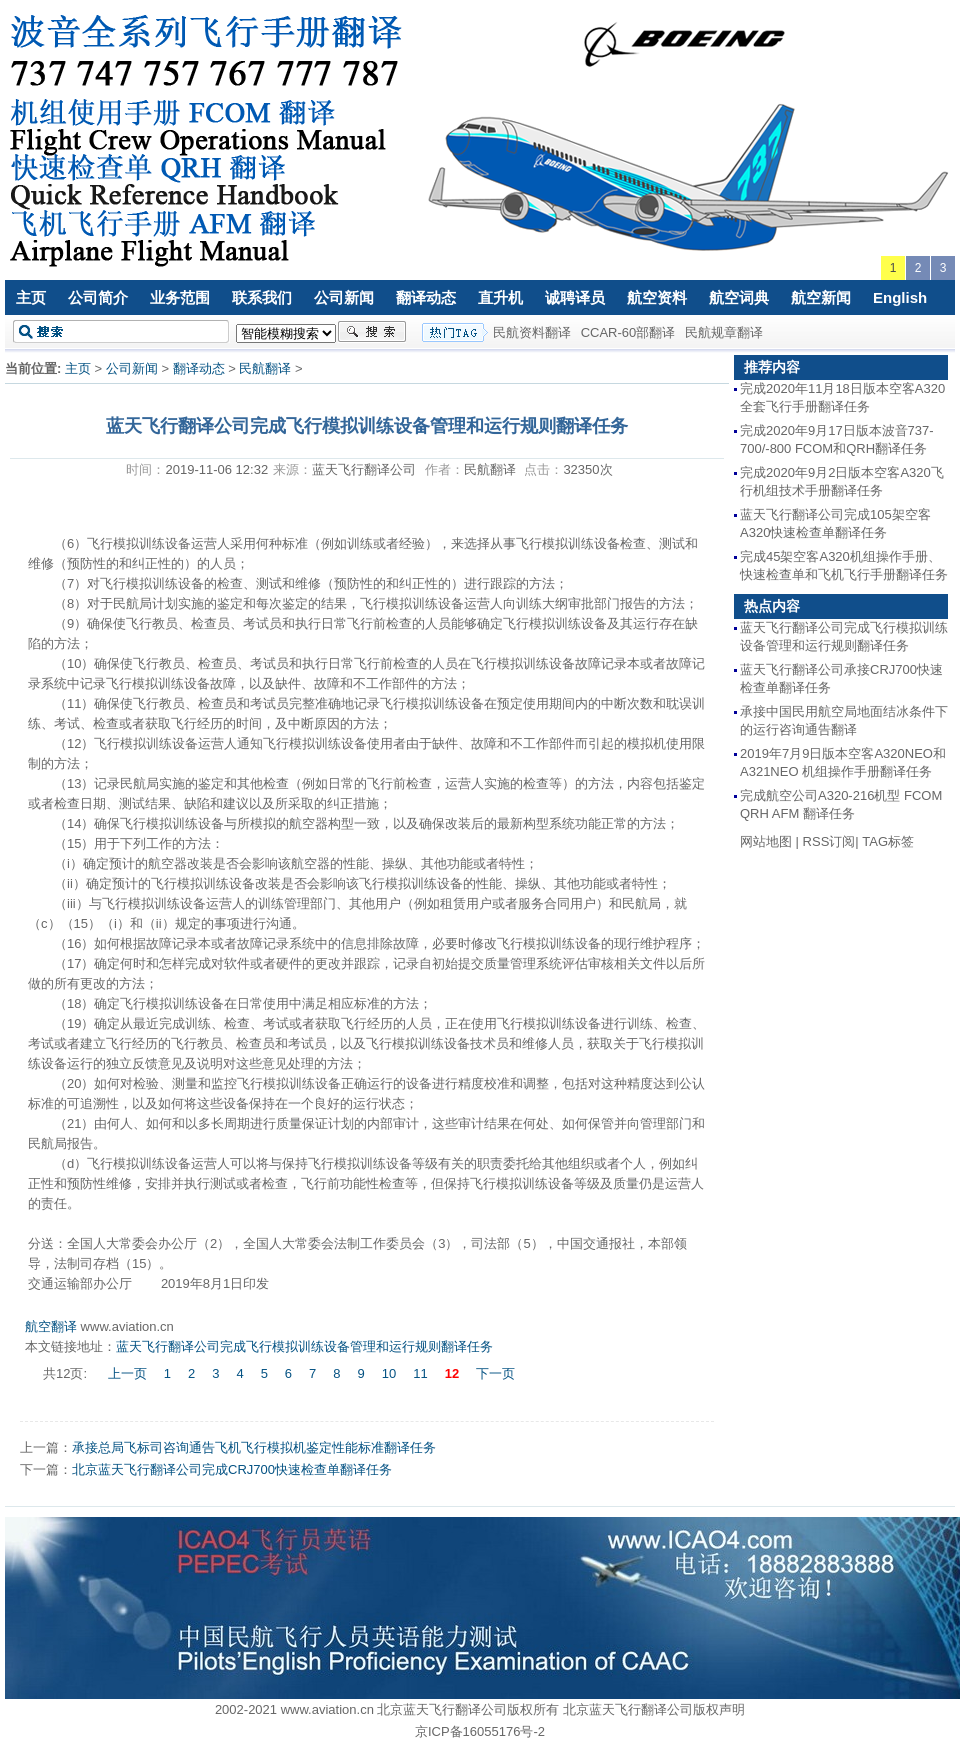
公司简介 (98, 297)
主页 (31, 297)
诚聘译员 (575, 297)
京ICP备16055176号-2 (480, 1731)
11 (420, 1373)
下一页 (495, 1373)
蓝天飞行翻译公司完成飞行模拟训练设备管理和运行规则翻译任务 (304, 1346)
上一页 (127, 1373)
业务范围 (180, 297)
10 (389, 1373)
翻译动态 (426, 297)
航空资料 (657, 297)
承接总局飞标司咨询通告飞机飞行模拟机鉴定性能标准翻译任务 (254, 1447)
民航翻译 (265, 368)
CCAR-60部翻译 (628, 332)
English (900, 297)
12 (452, 1373)
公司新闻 (344, 297)
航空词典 (739, 297)
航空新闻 (821, 297)
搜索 (372, 332)
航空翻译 (51, 1326)
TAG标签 (888, 841)
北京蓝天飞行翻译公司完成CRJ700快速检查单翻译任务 (232, 1469)
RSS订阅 (829, 841)
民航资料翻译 (532, 332)
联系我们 (262, 297)
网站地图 (766, 841)
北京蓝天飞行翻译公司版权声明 (654, 1709)
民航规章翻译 (724, 332)
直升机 (500, 297)
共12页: (67, 1373)
